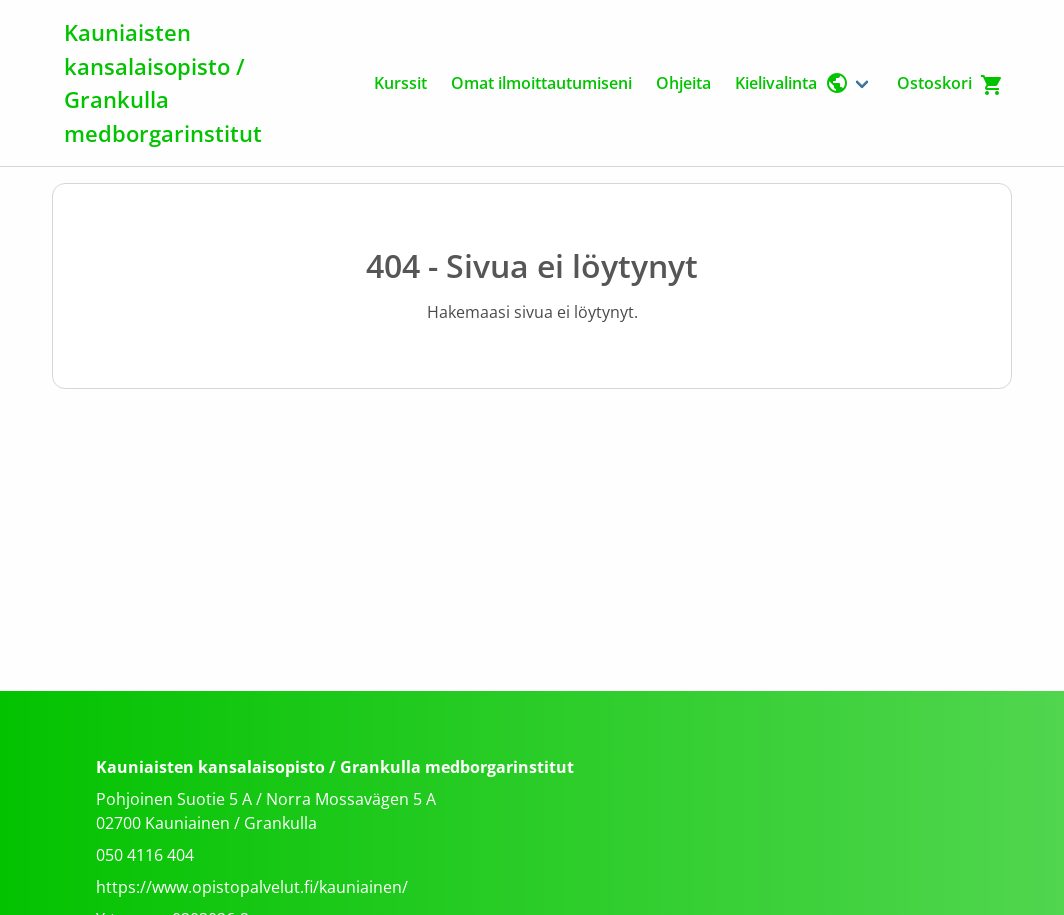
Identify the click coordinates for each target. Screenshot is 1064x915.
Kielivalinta (792, 83)
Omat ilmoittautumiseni (541, 83)
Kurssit (400, 83)
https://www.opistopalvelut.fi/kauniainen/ (252, 887)
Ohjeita (683, 83)
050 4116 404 (145, 855)
